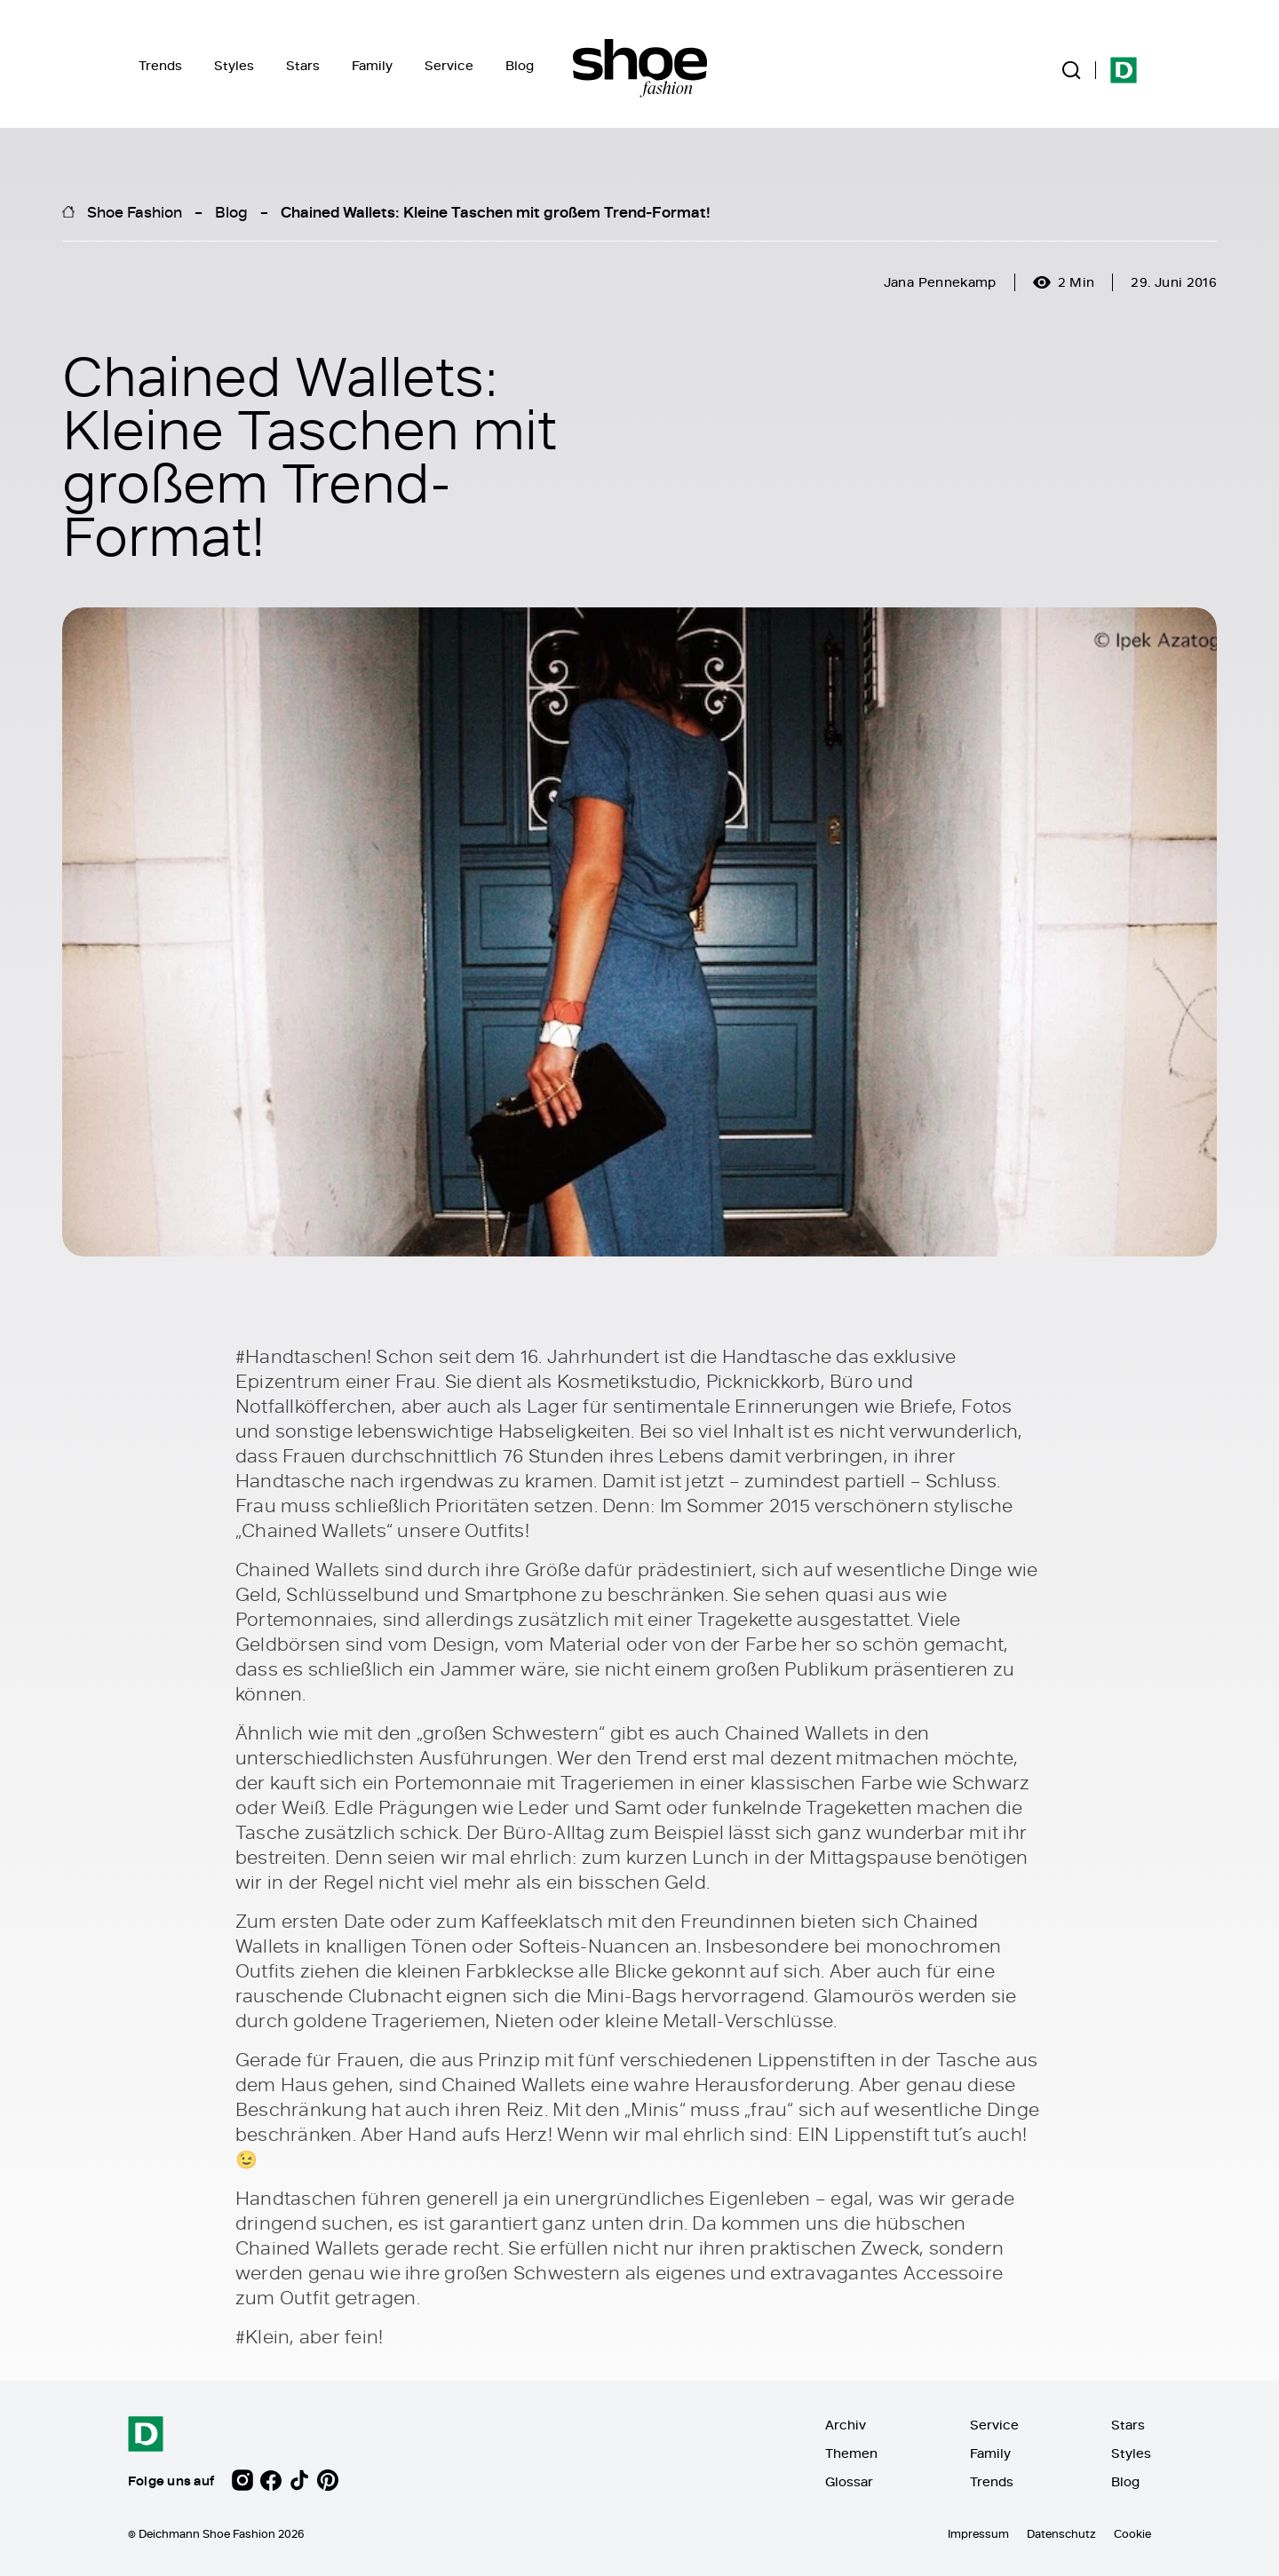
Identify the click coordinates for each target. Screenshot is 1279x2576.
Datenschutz (1061, 2533)
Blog (519, 65)
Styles (234, 65)
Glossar (849, 2481)
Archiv (845, 2424)
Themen (851, 2453)
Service (449, 65)
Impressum (978, 2533)
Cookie (1132, 2533)
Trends (160, 65)
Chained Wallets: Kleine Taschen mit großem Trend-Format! (496, 211)
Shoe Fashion (134, 211)
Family (372, 65)
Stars (303, 65)
